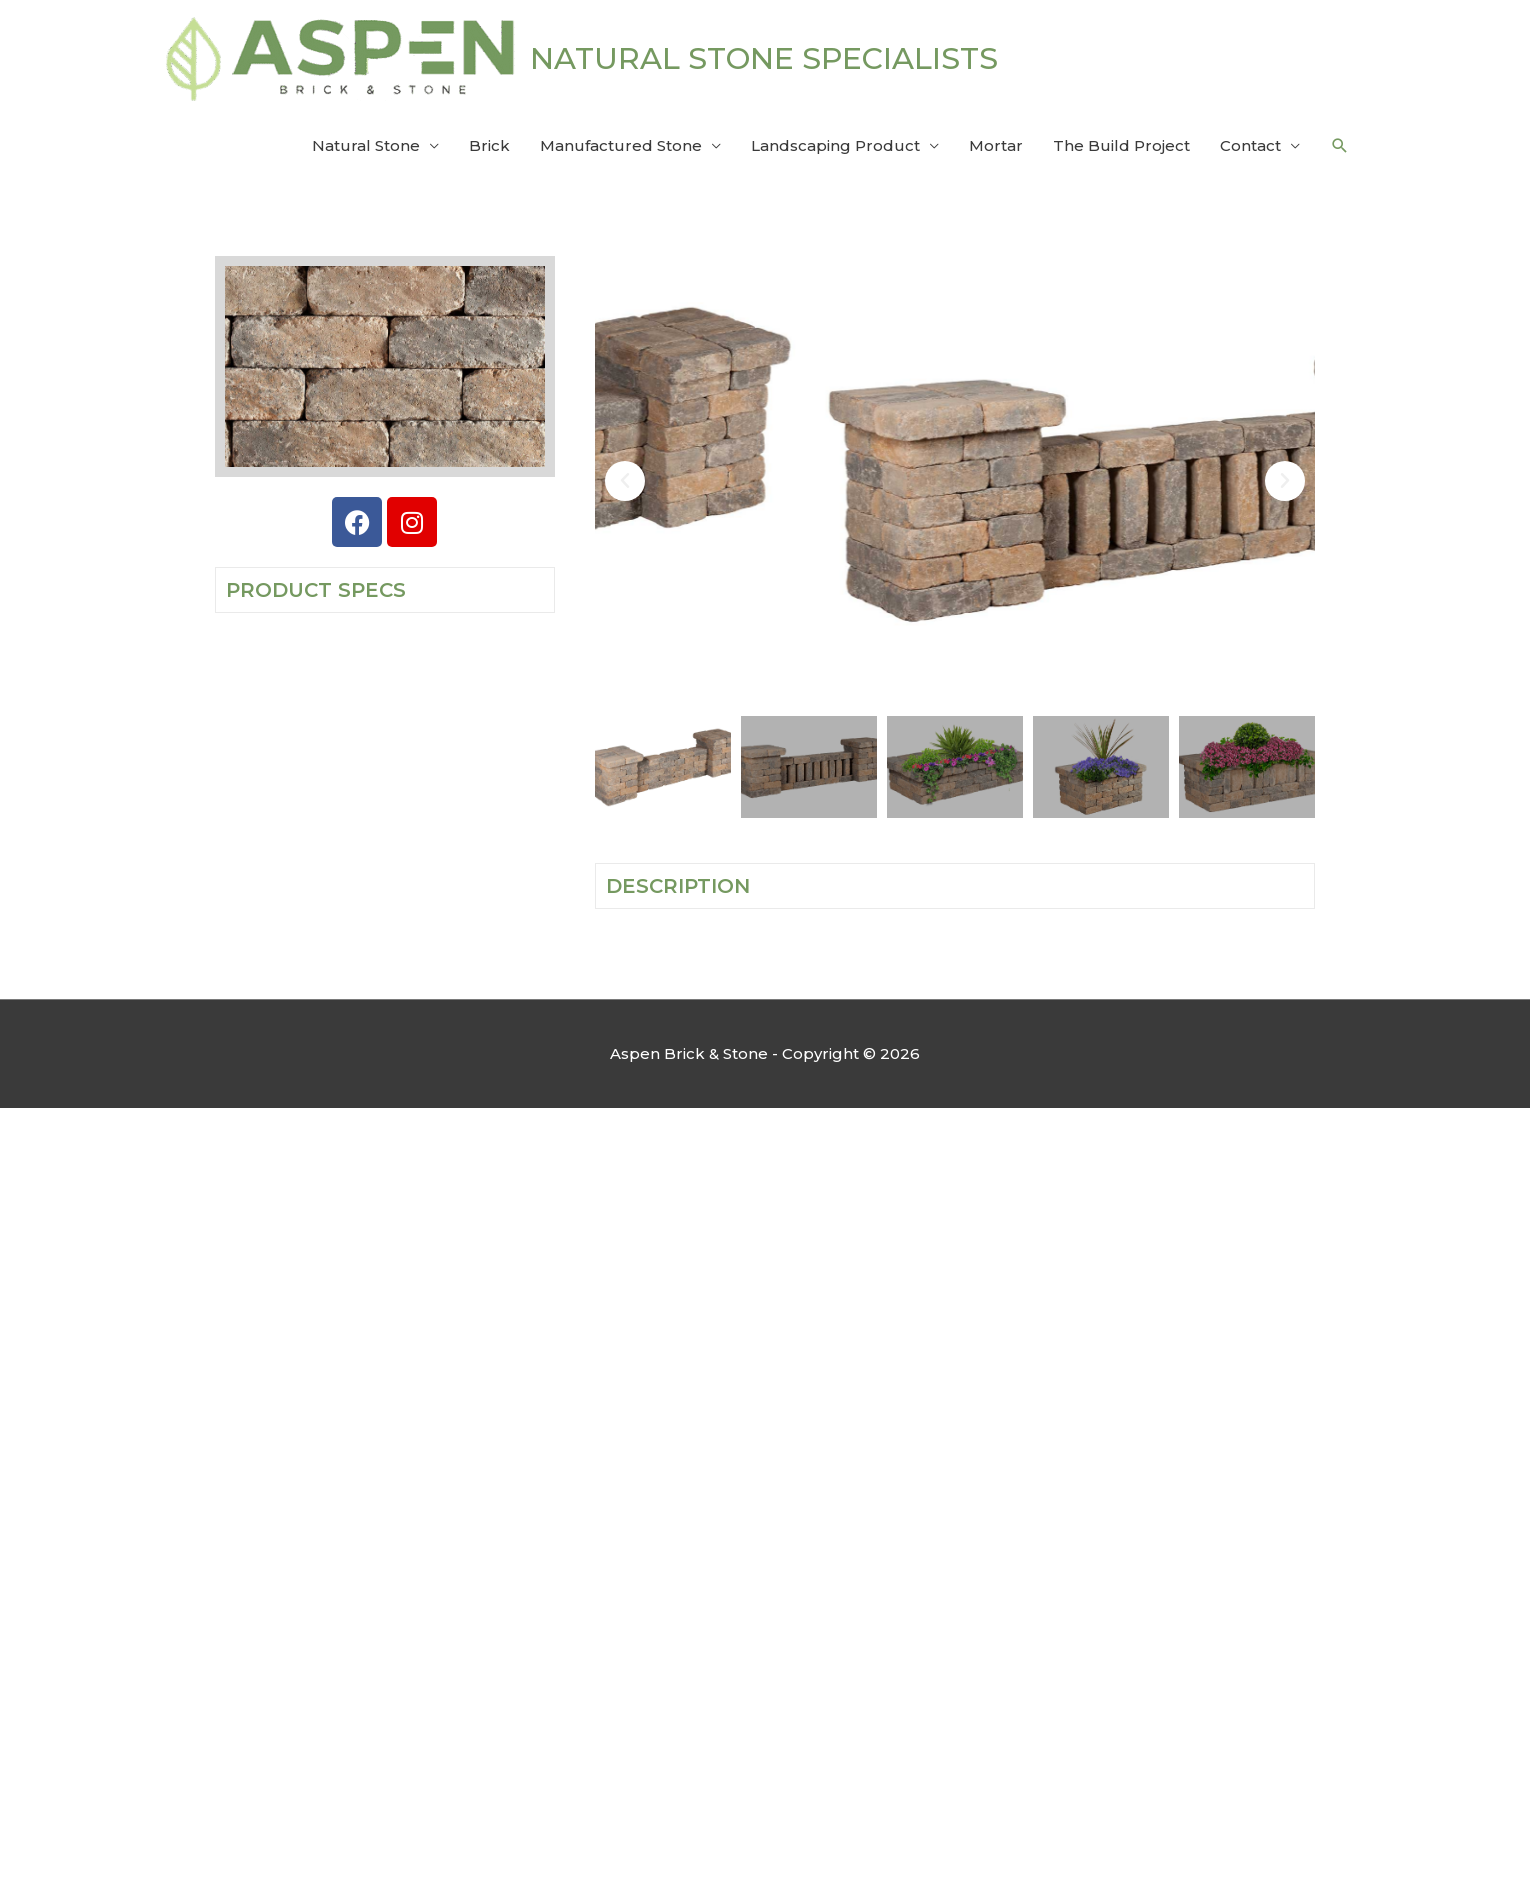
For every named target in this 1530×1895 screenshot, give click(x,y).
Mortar (996, 145)
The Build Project (1121, 145)
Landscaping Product (835, 145)
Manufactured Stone (621, 145)
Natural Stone (366, 145)
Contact (1250, 145)
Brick (489, 145)
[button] (1340, 146)
